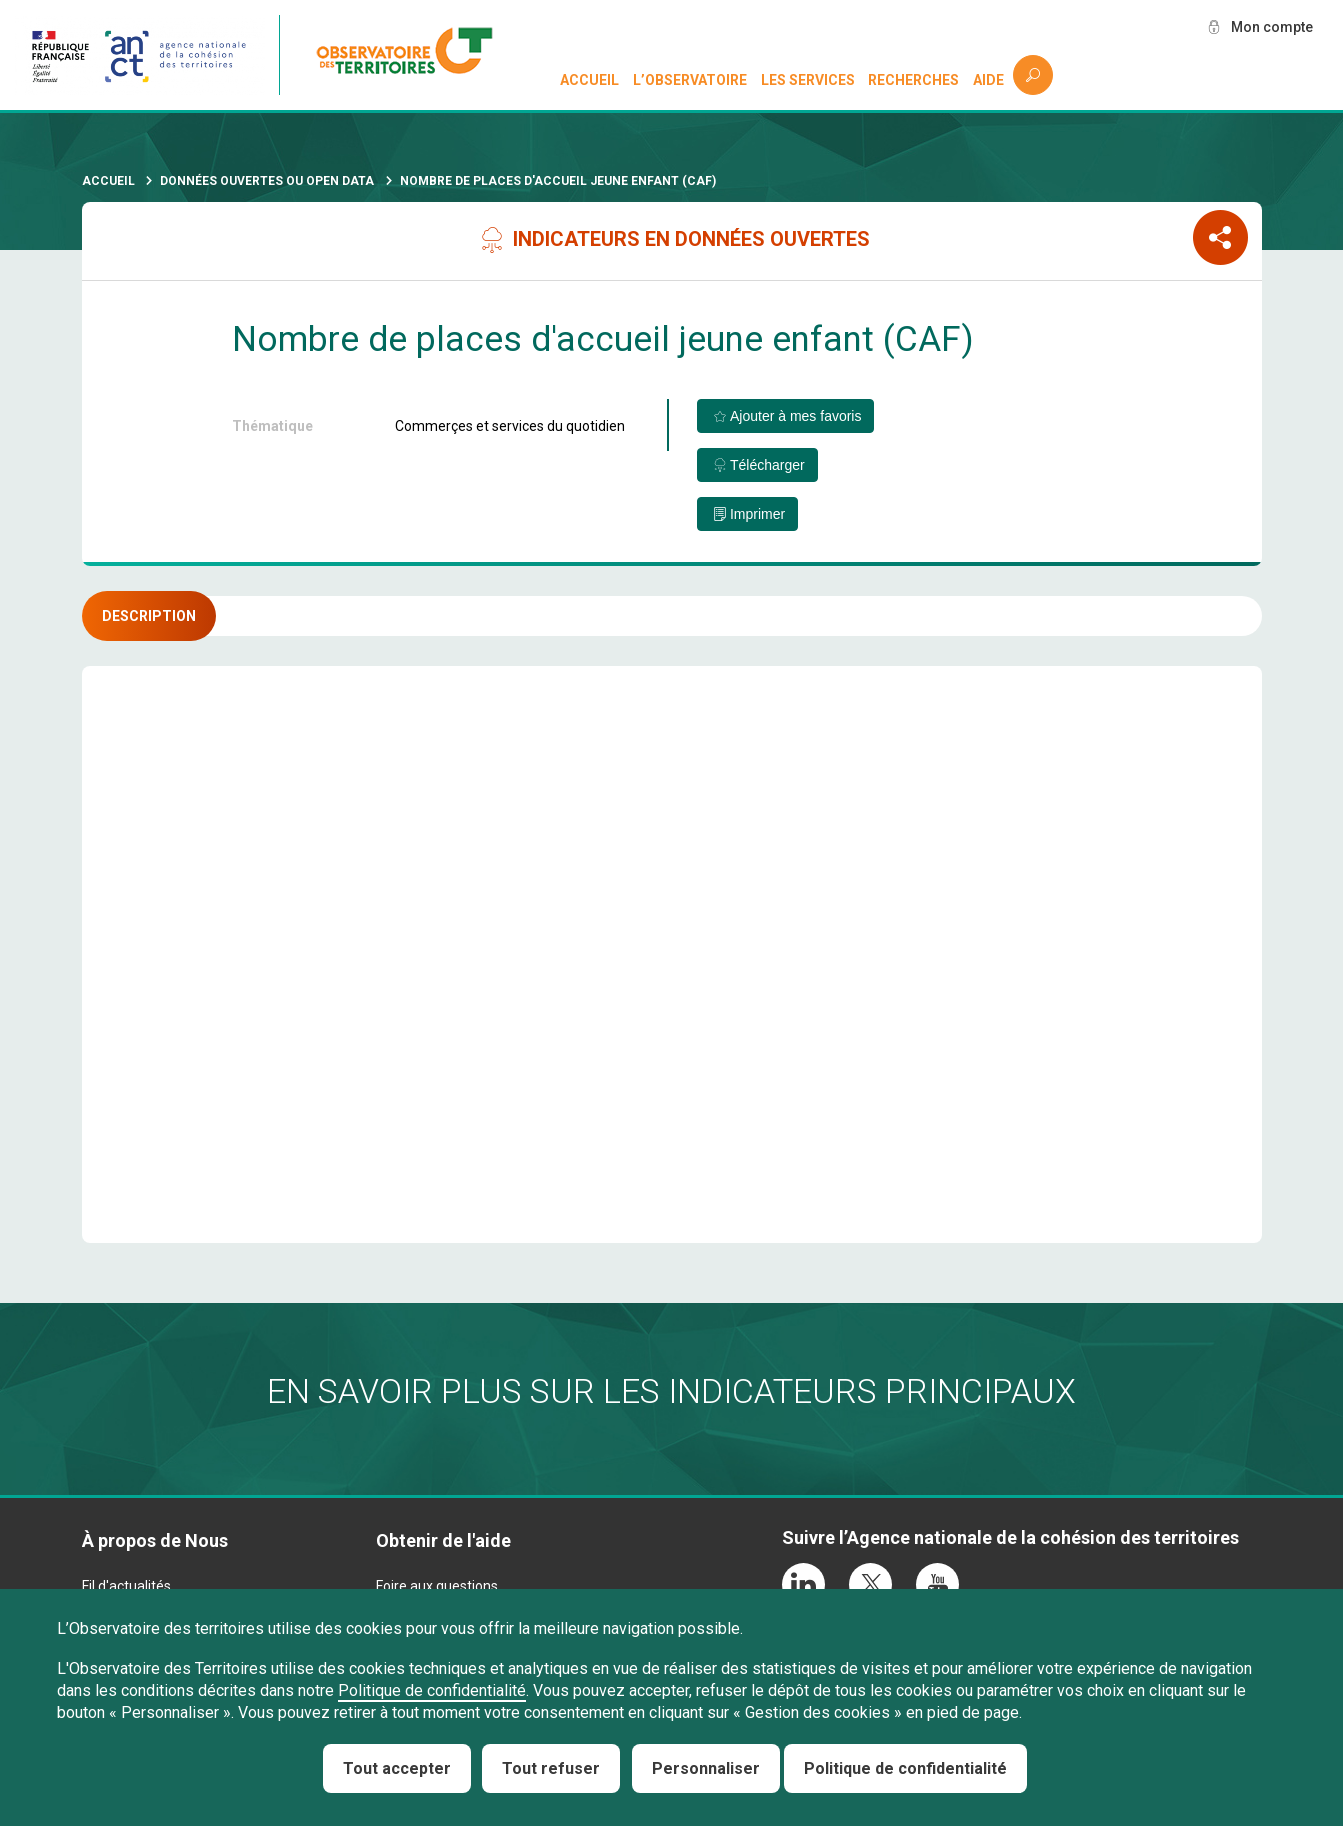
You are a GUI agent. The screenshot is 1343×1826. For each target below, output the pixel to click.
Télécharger (767, 465)
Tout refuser (551, 1768)
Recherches (913, 80)
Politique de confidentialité (432, 1690)
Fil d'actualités (126, 1586)
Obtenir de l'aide (443, 1540)
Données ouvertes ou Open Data (267, 181)
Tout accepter (397, 1768)
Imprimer (757, 514)
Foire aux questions (437, 1586)
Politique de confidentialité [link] (905, 1768)
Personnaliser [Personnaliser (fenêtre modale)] (706, 1768)
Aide (988, 80)
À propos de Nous (155, 1540)
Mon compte (1272, 27)
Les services (808, 80)
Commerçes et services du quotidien (510, 426)
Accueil (589, 80)
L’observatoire (690, 80)
